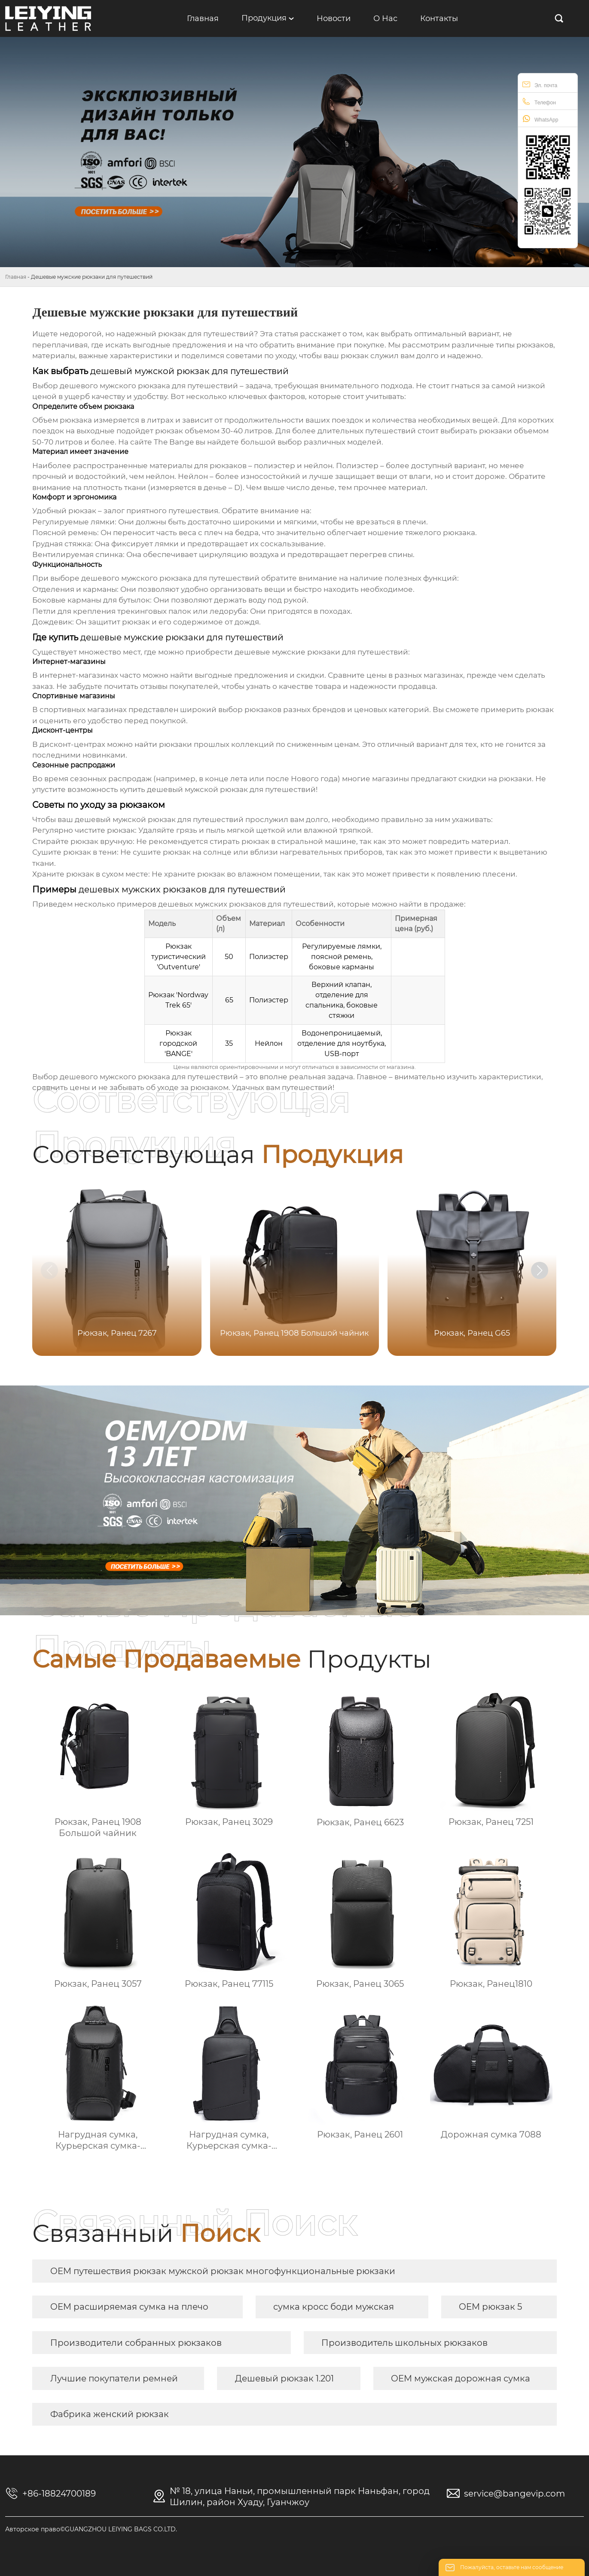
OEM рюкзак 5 (490, 2307)
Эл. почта (539, 84)
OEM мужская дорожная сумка (460, 2378)
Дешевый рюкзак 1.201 (284, 2378)
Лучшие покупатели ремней (114, 2378)
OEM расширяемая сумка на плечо (129, 2307)
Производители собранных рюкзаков (136, 2343)
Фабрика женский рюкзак (109, 2414)
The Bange (174, 442)
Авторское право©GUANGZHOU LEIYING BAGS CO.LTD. (91, 2529)
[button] (539, 1270)
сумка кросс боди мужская (333, 2307)
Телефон (539, 101)
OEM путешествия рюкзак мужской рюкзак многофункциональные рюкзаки (222, 2271)
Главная (15, 277)
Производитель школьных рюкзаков (404, 2343)
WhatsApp (540, 119)
